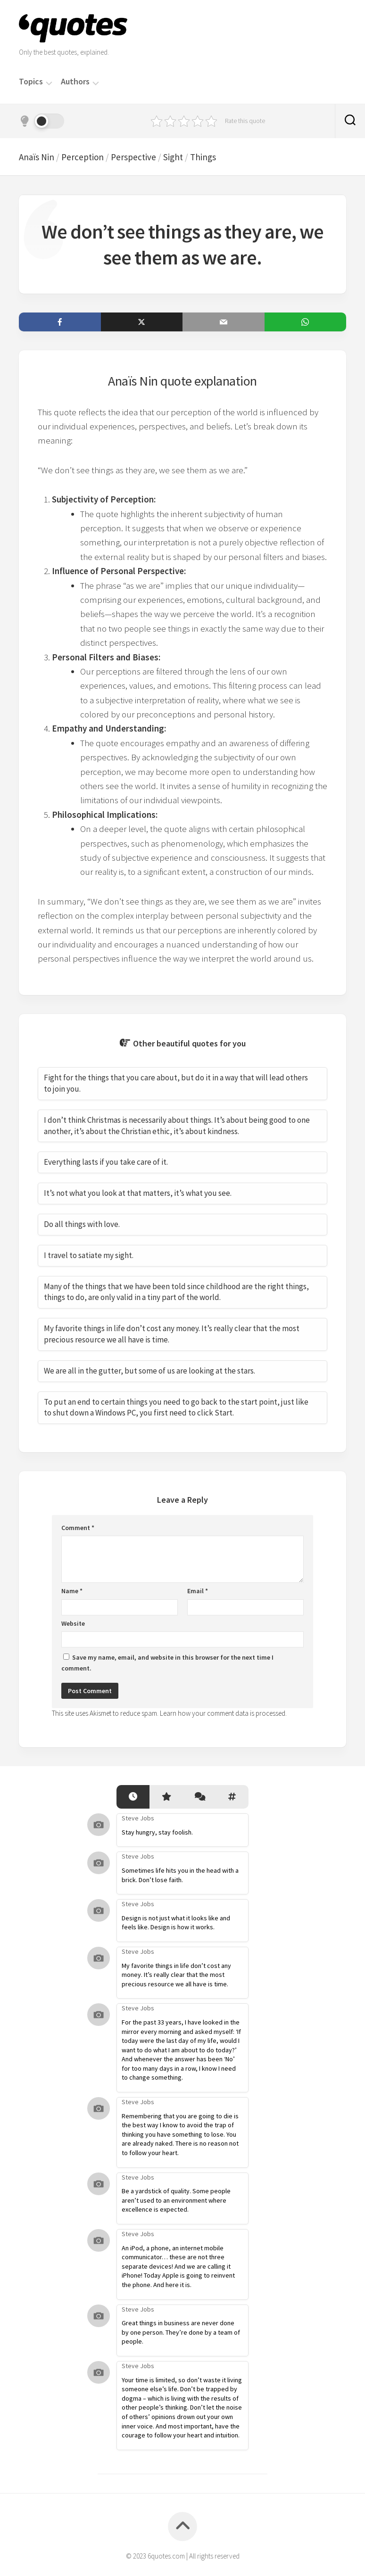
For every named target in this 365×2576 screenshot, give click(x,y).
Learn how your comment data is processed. (223, 1713)
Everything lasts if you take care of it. (106, 1162)
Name (72, 1591)
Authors (75, 82)
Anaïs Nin (36, 157)
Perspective (133, 157)
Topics (31, 82)
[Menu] (49, 82)
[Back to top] (182, 2526)
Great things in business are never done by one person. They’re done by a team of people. (181, 2332)
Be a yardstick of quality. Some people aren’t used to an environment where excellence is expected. (176, 2200)
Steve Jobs (138, 1818)
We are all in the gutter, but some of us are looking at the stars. (149, 1371)
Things (203, 157)
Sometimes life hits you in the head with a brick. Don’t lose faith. (180, 1875)
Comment (77, 1527)
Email (197, 1591)
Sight (173, 157)
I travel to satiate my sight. (88, 1255)
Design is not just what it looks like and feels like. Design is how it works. (176, 1923)
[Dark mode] (41, 121)
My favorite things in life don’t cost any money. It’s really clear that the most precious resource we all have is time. (176, 1974)
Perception (82, 157)
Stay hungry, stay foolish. (157, 1832)
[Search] (350, 121)
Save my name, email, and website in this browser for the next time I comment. (167, 1662)
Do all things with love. (82, 1224)
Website (73, 1623)
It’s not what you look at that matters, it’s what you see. (138, 1193)
